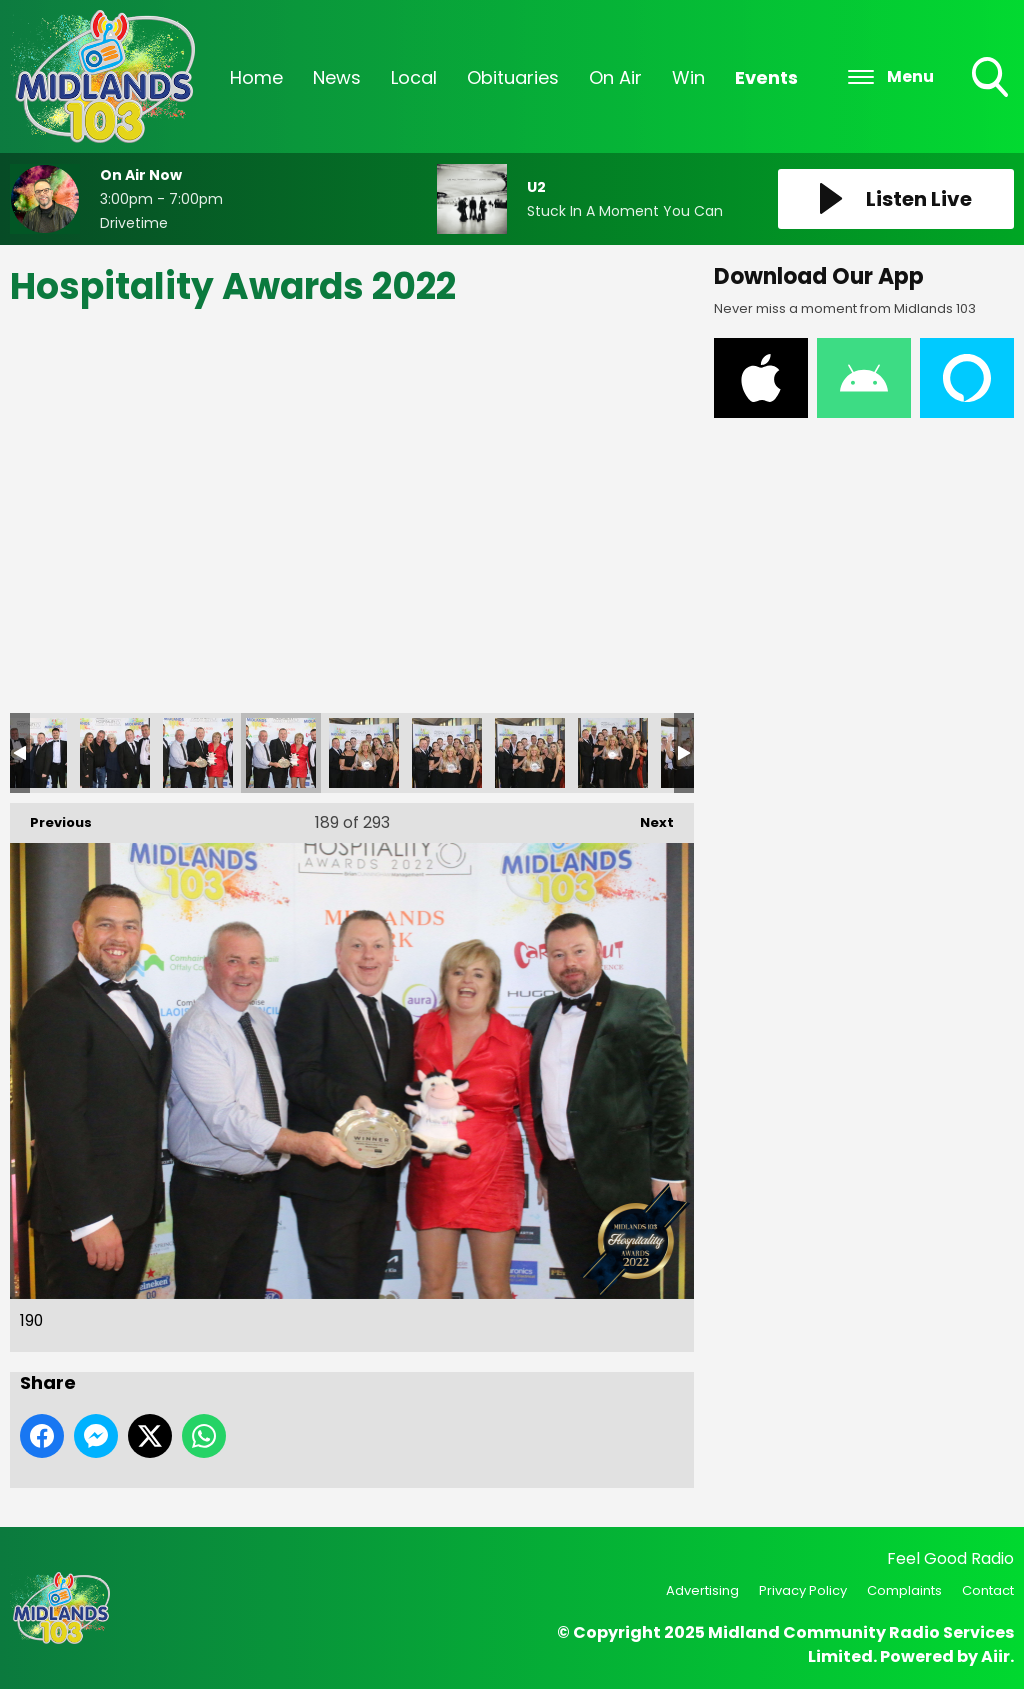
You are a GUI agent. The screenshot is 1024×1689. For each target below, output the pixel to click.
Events (766, 77)
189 (198, 753)
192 (447, 753)
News (337, 77)
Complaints (904, 1590)
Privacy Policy (803, 1590)
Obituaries (513, 77)
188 (115, 753)
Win (688, 77)
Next (647, 817)
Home (256, 77)
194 (613, 753)
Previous (51, 817)
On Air (615, 77)
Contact (988, 1590)
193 (530, 753)
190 (281, 753)
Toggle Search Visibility (992, 79)
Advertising (702, 1590)
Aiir (995, 1656)
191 (364, 753)
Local (414, 77)
